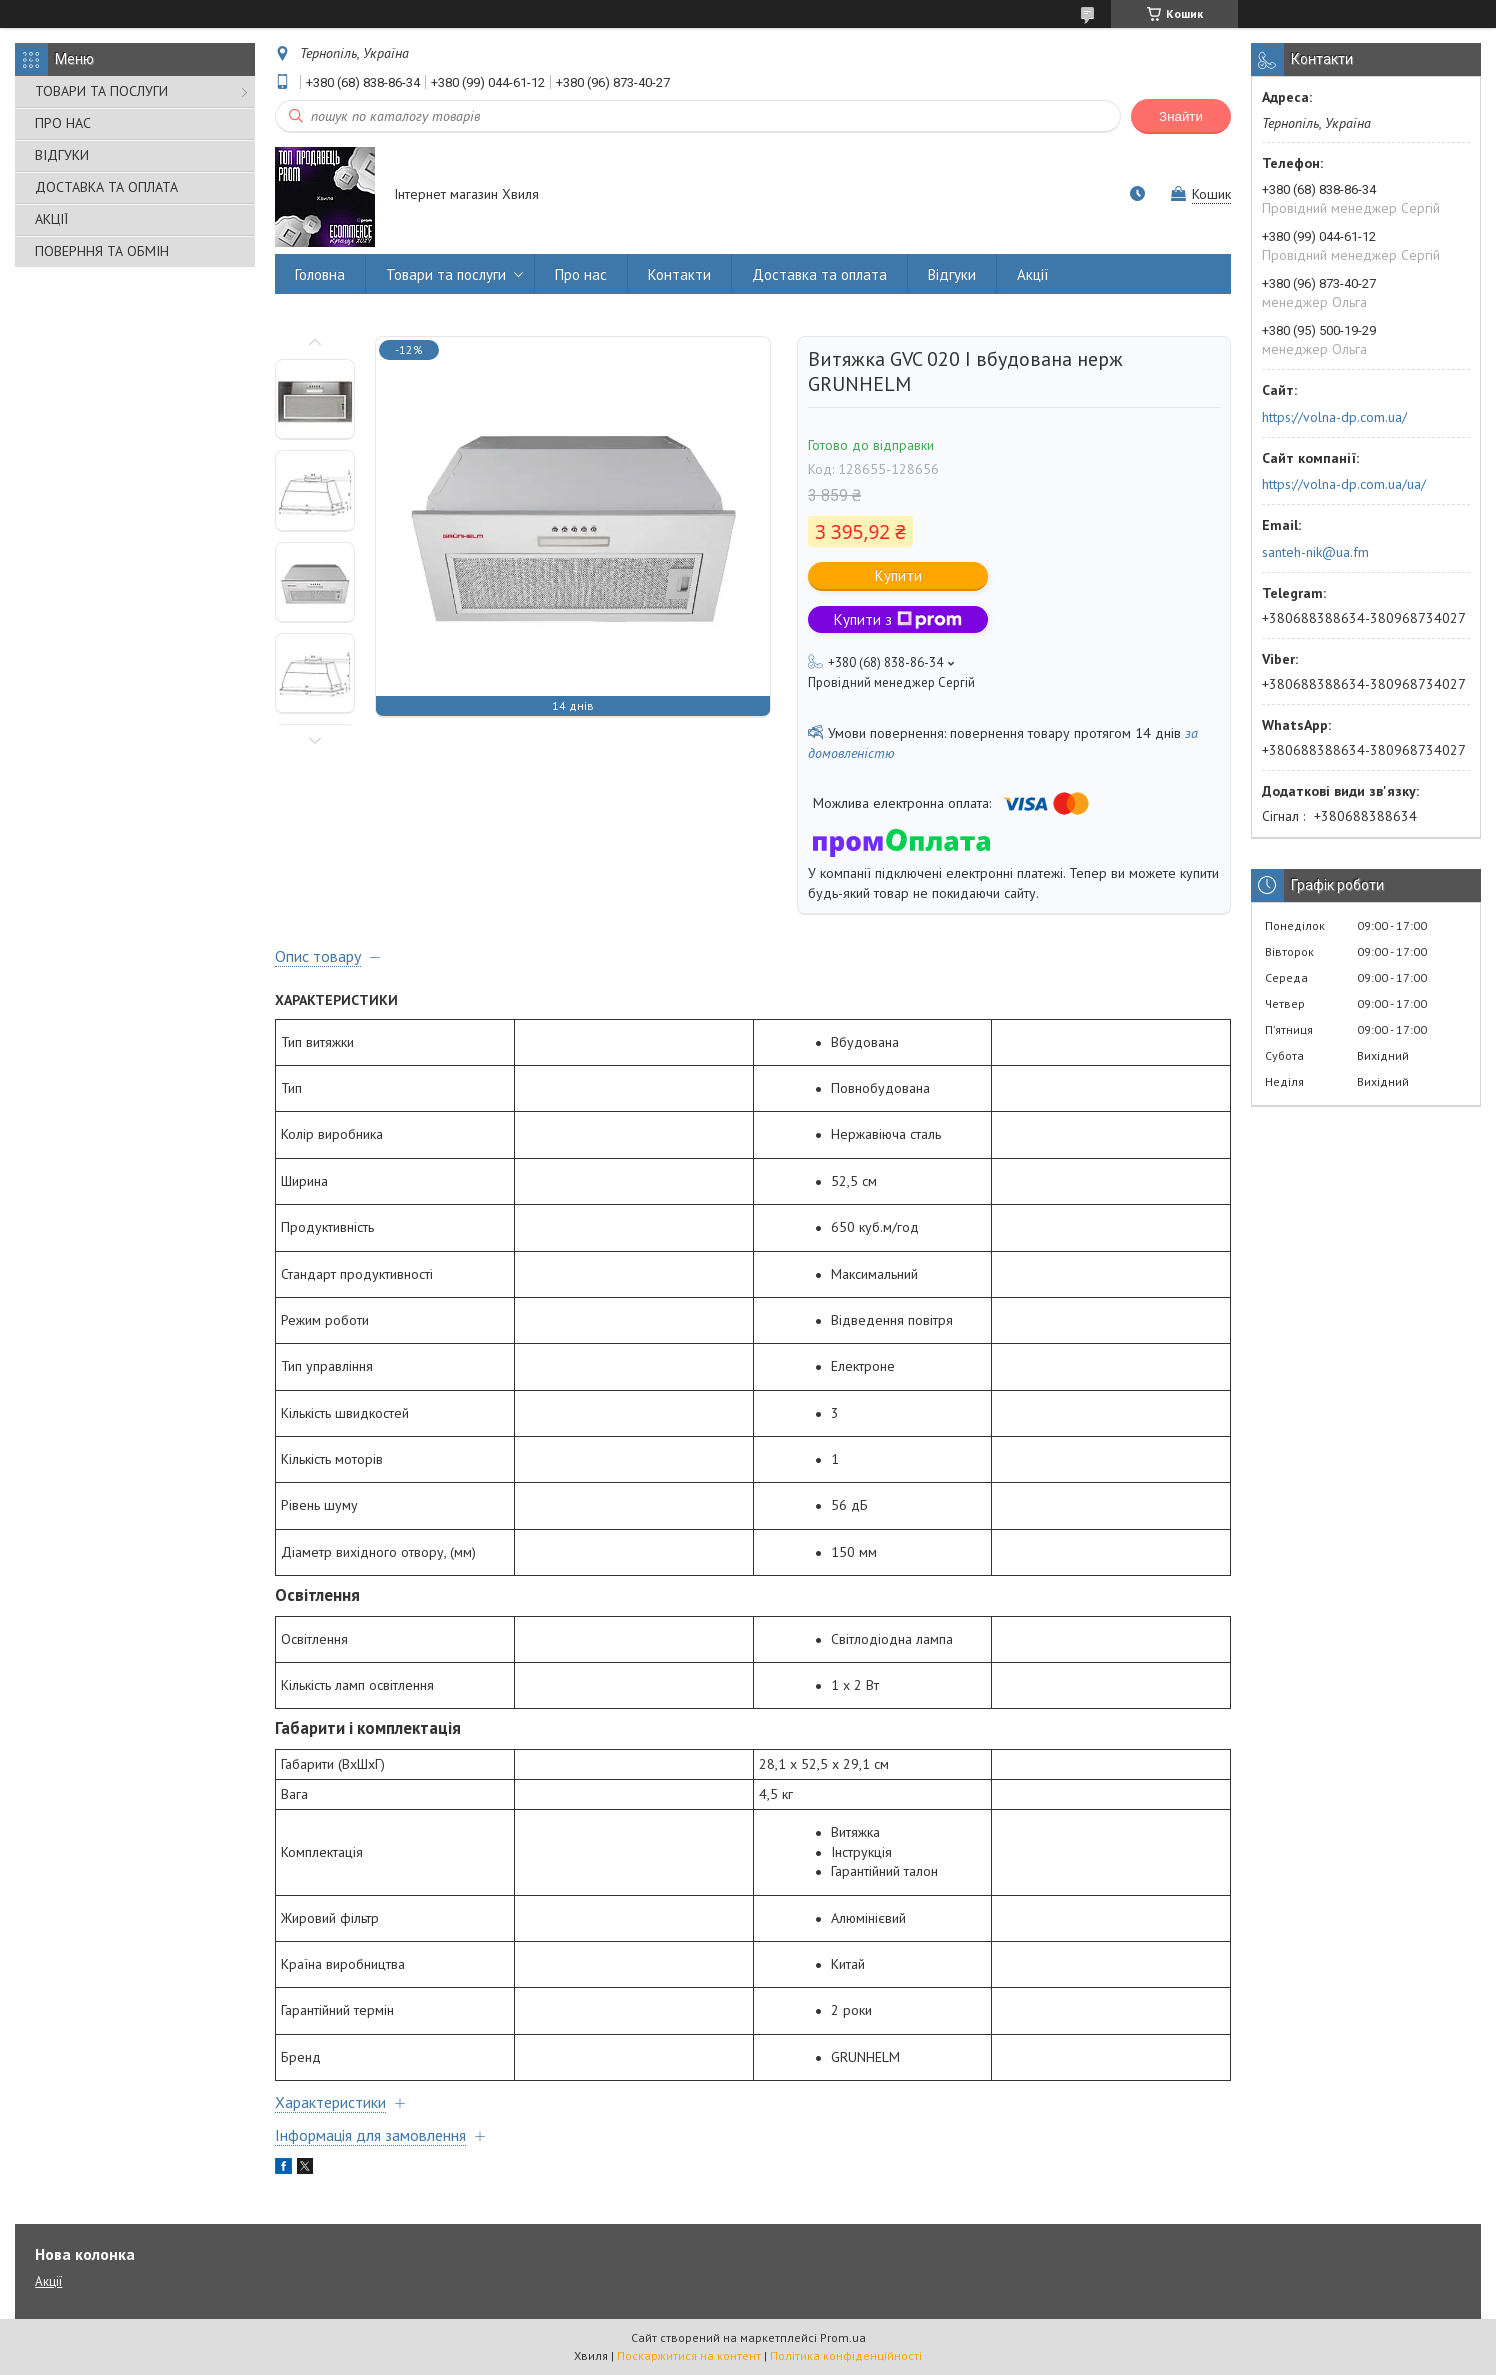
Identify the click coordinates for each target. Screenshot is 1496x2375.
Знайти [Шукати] (1181, 116)
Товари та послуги (446, 274)
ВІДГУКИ (62, 155)
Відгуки (952, 274)
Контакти (679, 274)
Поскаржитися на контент (689, 2355)
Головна (320, 274)
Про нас (581, 274)
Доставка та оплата (819, 274)
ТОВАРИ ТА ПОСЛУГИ (101, 91)
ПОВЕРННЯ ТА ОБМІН (102, 251)
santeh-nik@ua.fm (1315, 552)
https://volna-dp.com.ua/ (1334, 417)
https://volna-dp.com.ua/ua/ (1344, 484)
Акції (1033, 274)
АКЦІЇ (51, 219)
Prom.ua (843, 2337)
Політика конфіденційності (846, 2355)
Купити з (898, 619)
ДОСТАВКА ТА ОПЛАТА (106, 187)
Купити (898, 575)
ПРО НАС (63, 123)
